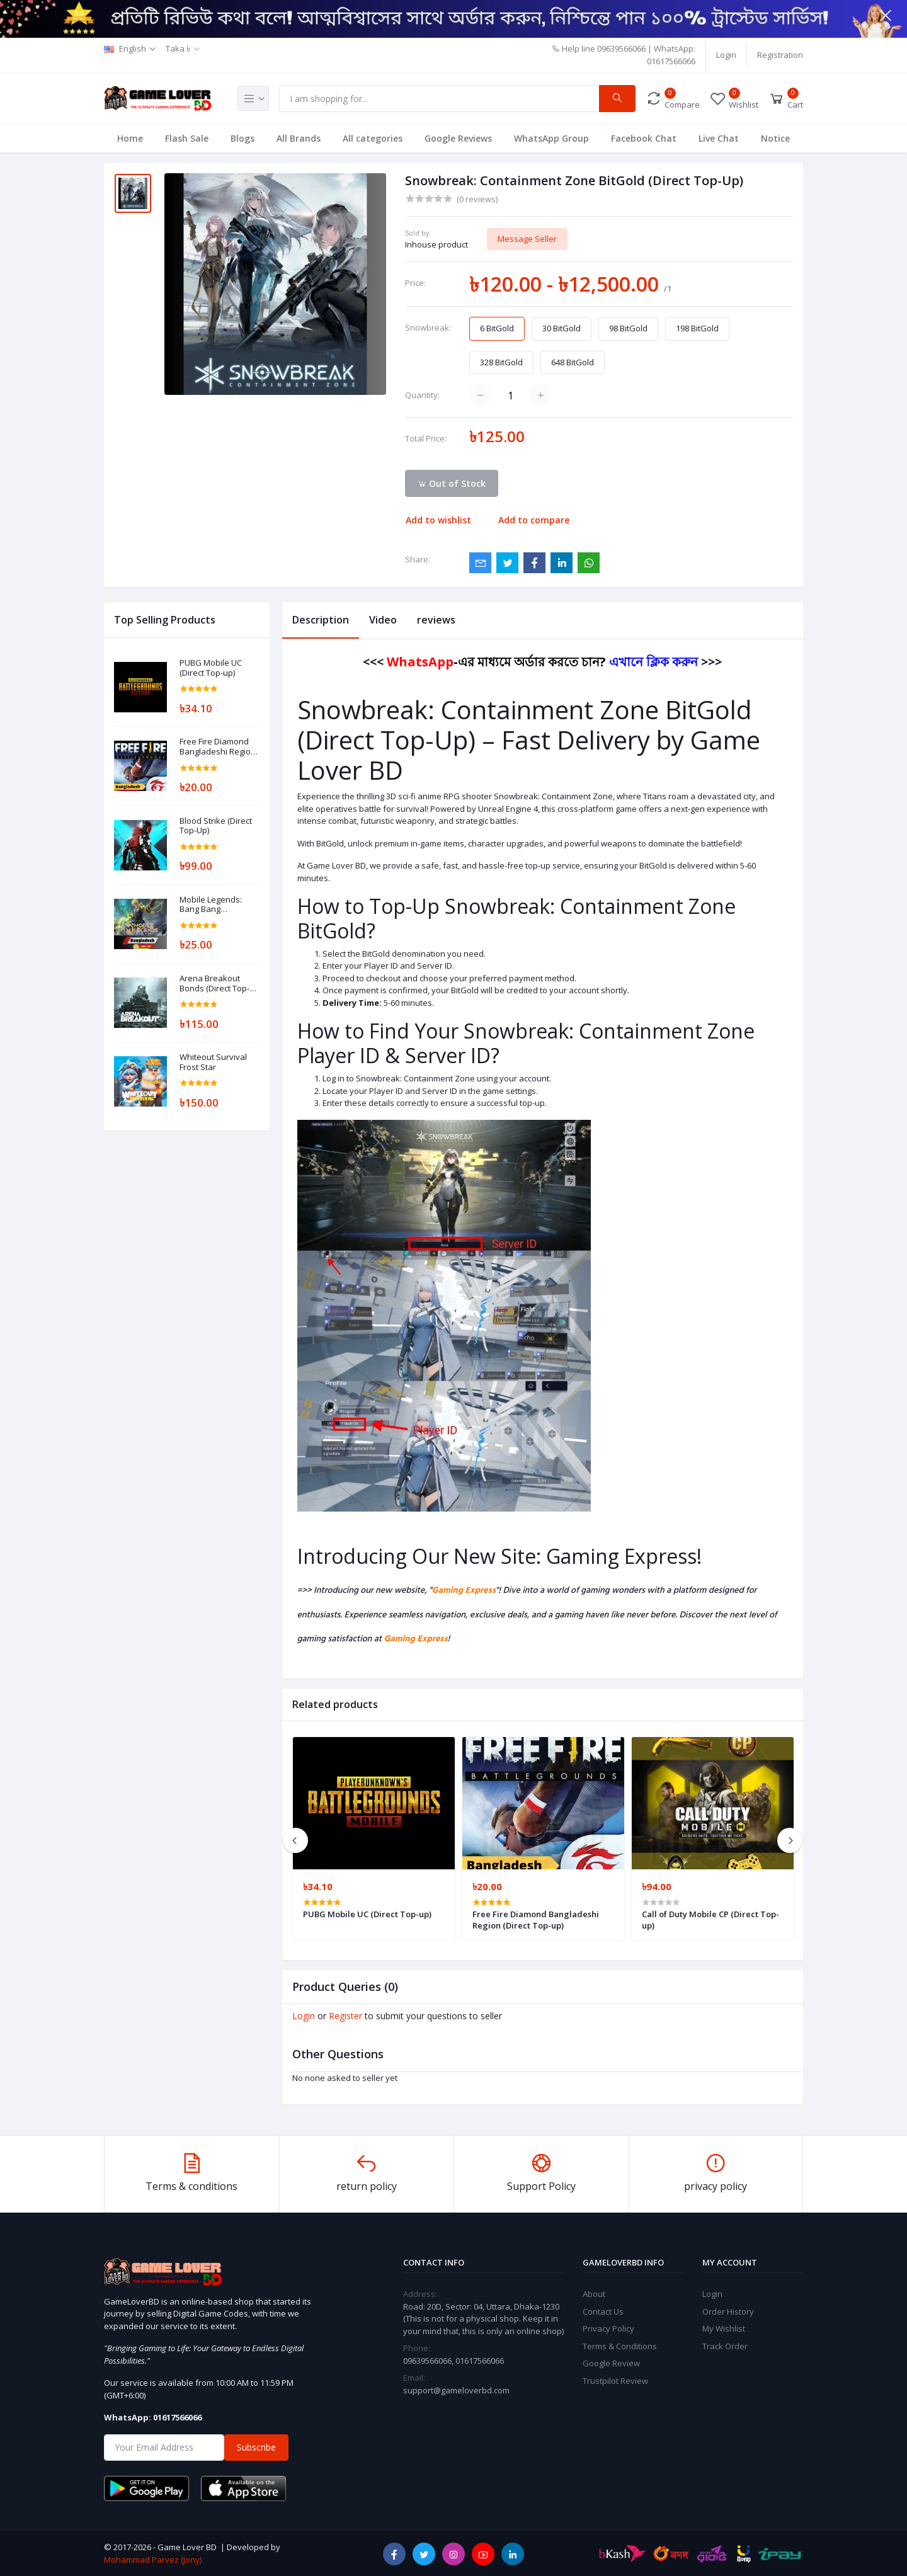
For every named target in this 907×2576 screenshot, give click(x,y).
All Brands (299, 138)
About (594, 2294)
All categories (372, 138)
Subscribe (256, 2447)
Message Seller (527, 238)
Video (383, 620)
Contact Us (603, 2311)
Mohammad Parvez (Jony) (153, 2559)
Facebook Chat (643, 138)
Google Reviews (458, 138)
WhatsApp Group (551, 138)
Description (320, 620)
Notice (775, 138)
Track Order (725, 2346)
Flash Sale (186, 138)
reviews (436, 620)
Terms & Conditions (620, 2346)
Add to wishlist (438, 520)
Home (130, 138)
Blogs (242, 138)
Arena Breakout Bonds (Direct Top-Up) (214, 983)
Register (345, 2016)
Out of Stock (452, 483)
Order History (728, 2311)
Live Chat (719, 138)
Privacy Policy (608, 2328)
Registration (780, 54)
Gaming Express (464, 1590)
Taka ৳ (178, 48)
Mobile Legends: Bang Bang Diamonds (211, 905)
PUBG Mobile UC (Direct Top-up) (211, 668)
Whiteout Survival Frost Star (213, 1062)
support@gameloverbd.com (456, 2390)
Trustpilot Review (615, 2380)
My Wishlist (723, 2328)
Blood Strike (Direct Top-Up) (216, 826)
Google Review (611, 2363)
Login (726, 54)
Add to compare (533, 520)
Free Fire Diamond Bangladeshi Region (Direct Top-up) (218, 746)
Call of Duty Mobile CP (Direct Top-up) (710, 1919)
